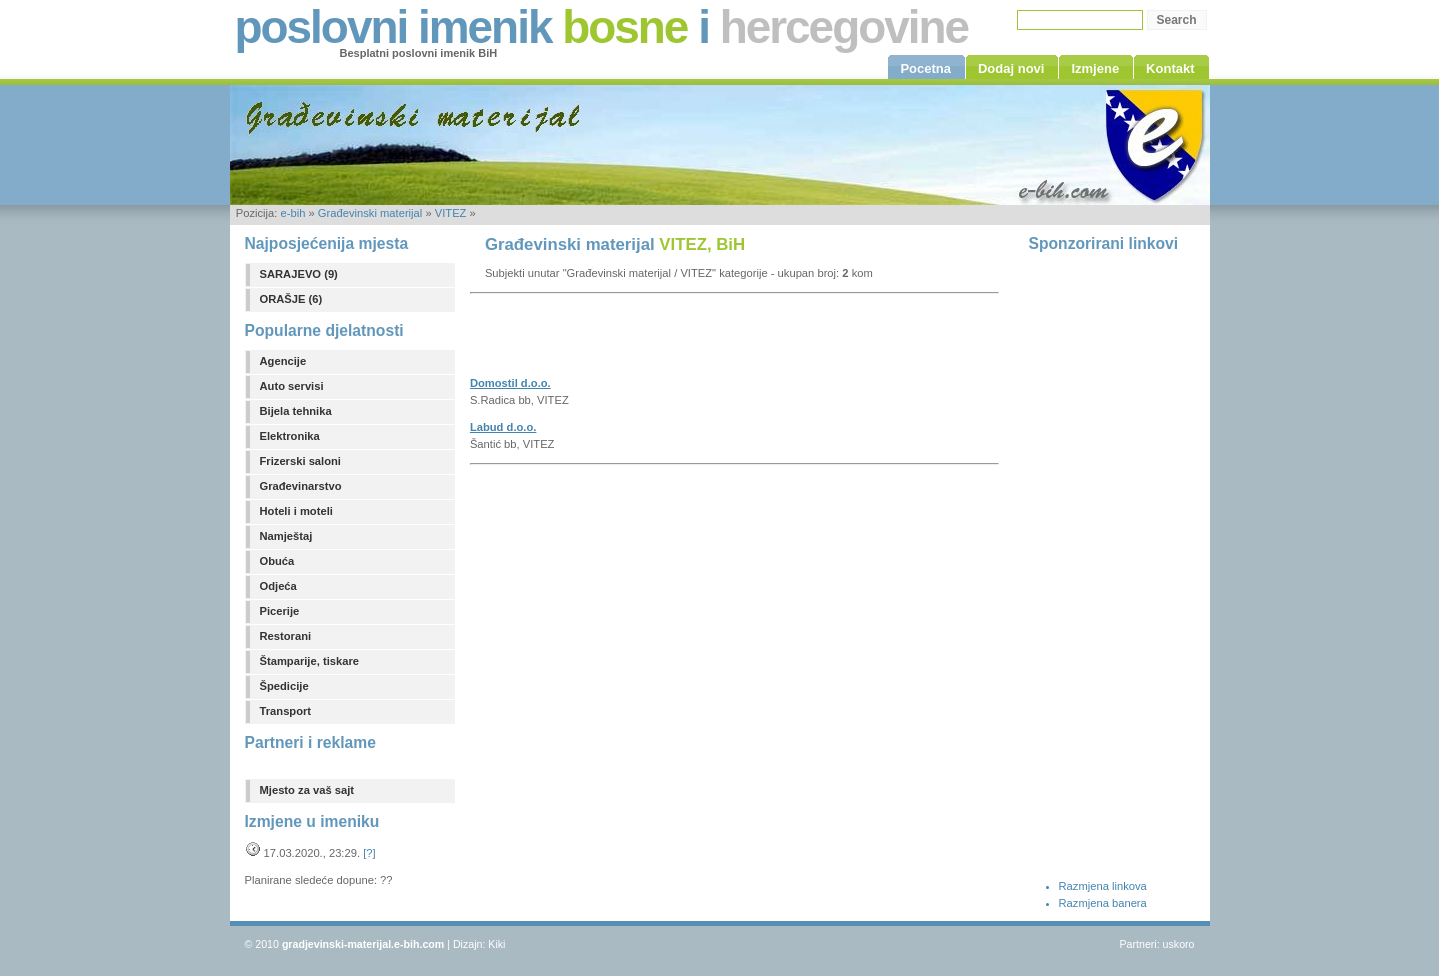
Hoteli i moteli (296, 511)
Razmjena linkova (1103, 886)
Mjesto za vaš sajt (307, 790)
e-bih (292, 213)
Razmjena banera (1103, 903)
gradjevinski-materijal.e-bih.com (363, 944)
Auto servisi (292, 386)
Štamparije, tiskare (310, 661)
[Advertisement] (704, 341)
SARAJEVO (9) (299, 274)
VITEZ (451, 213)
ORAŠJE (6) (291, 299)
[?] (369, 853)
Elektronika (290, 436)
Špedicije (284, 686)
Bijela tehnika (296, 411)
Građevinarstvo (301, 486)
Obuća (277, 561)
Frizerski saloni (300, 461)
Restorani (286, 636)
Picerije (280, 611)
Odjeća (278, 586)
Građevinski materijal (370, 213)
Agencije (283, 361)
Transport (286, 711)
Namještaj (286, 536)
